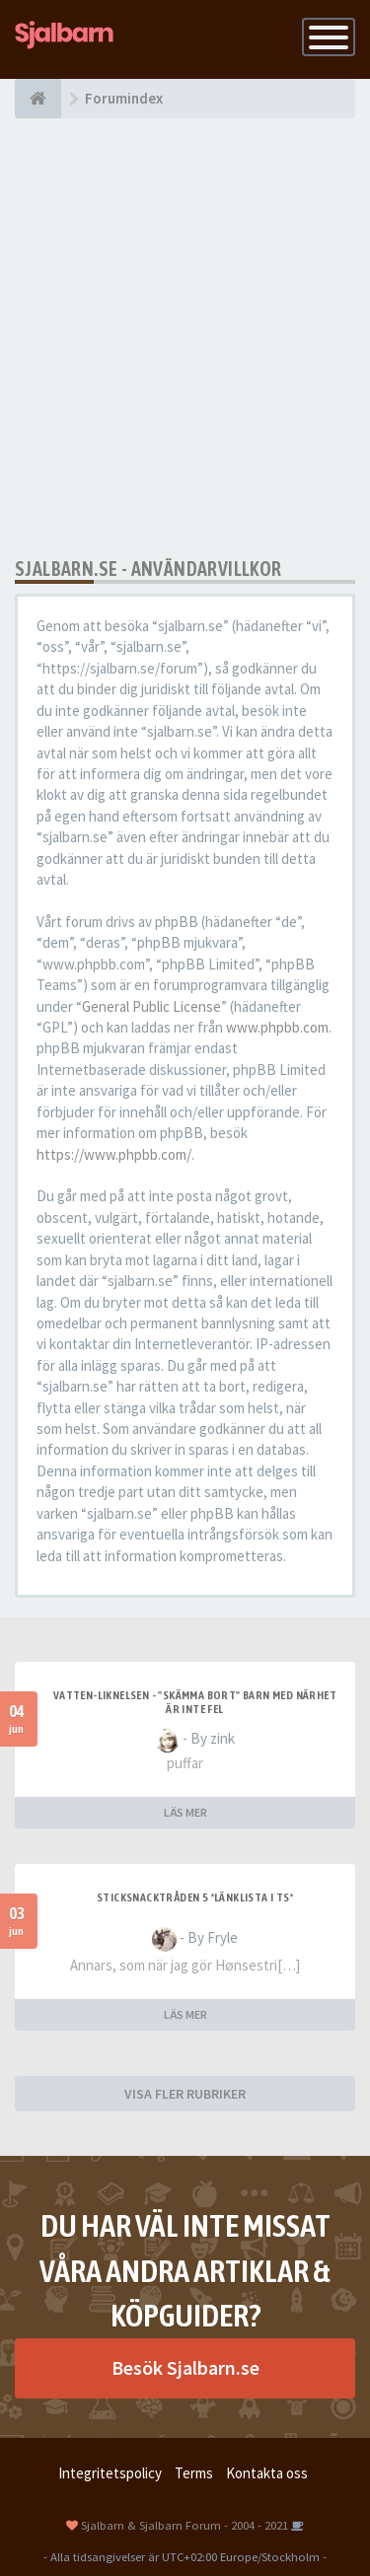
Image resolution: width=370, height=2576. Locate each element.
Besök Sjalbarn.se (185, 2367)
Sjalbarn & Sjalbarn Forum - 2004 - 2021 (184, 2525)
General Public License (151, 1006)
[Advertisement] (185, 338)
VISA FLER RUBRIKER (185, 2094)
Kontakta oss (267, 2473)
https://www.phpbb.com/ (114, 1154)
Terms (194, 2473)
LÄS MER (185, 1812)
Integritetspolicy (110, 2473)
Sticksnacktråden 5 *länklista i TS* (195, 1897)
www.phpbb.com (277, 1027)
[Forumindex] (38, 98)
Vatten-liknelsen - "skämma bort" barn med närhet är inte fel (194, 1702)
